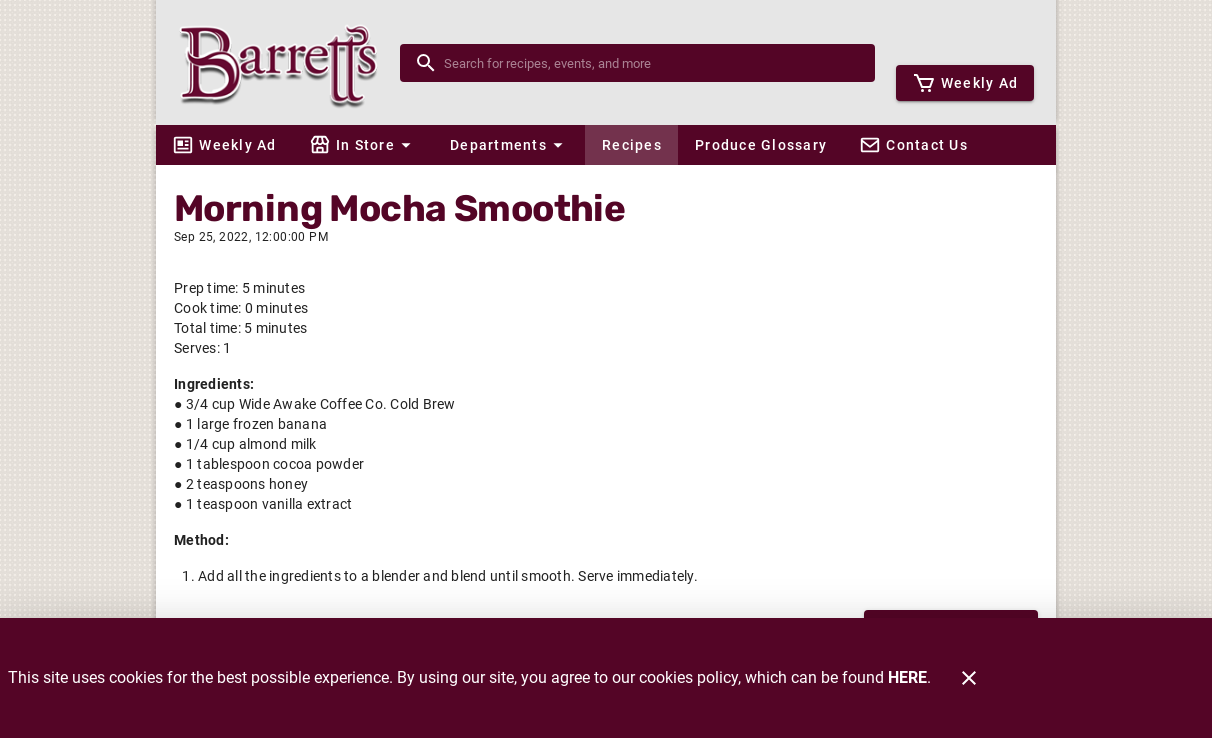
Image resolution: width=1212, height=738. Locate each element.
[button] (363, 145)
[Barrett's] (284, 62)
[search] (651, 63)
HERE (907, 677)
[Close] (969, 678)
